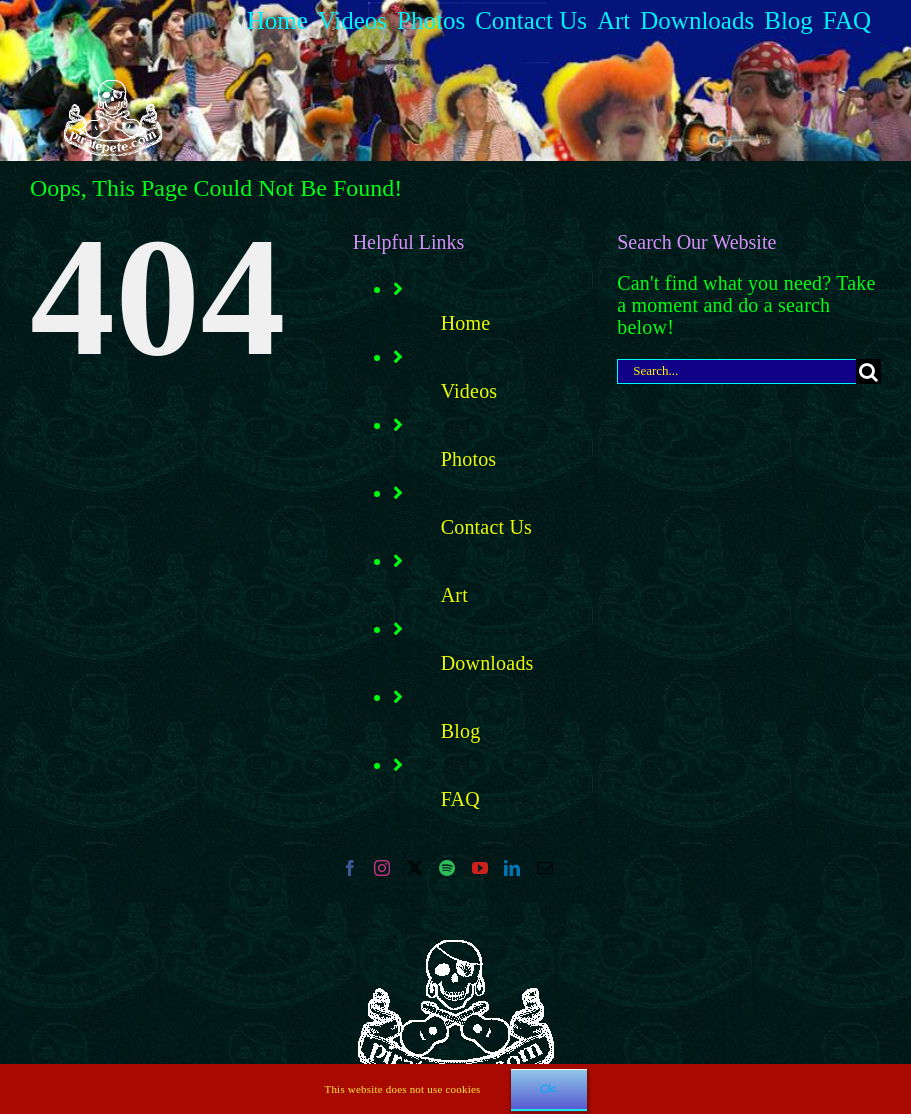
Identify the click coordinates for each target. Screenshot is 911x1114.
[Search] (868, 371)
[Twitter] (415, 868)
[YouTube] (480, 868)
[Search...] (736, 371)
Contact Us (486, 527)
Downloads (487, 663)
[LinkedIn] (512, 868)
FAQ (460, 799)
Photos (469, 459)
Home (466, 323)
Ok (549, 1089)
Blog (461, 731)
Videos (469, 391)
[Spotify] (447, 868)
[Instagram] (382, 868)
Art (454, 595)
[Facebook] (350, 868)
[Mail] (545, 868)
